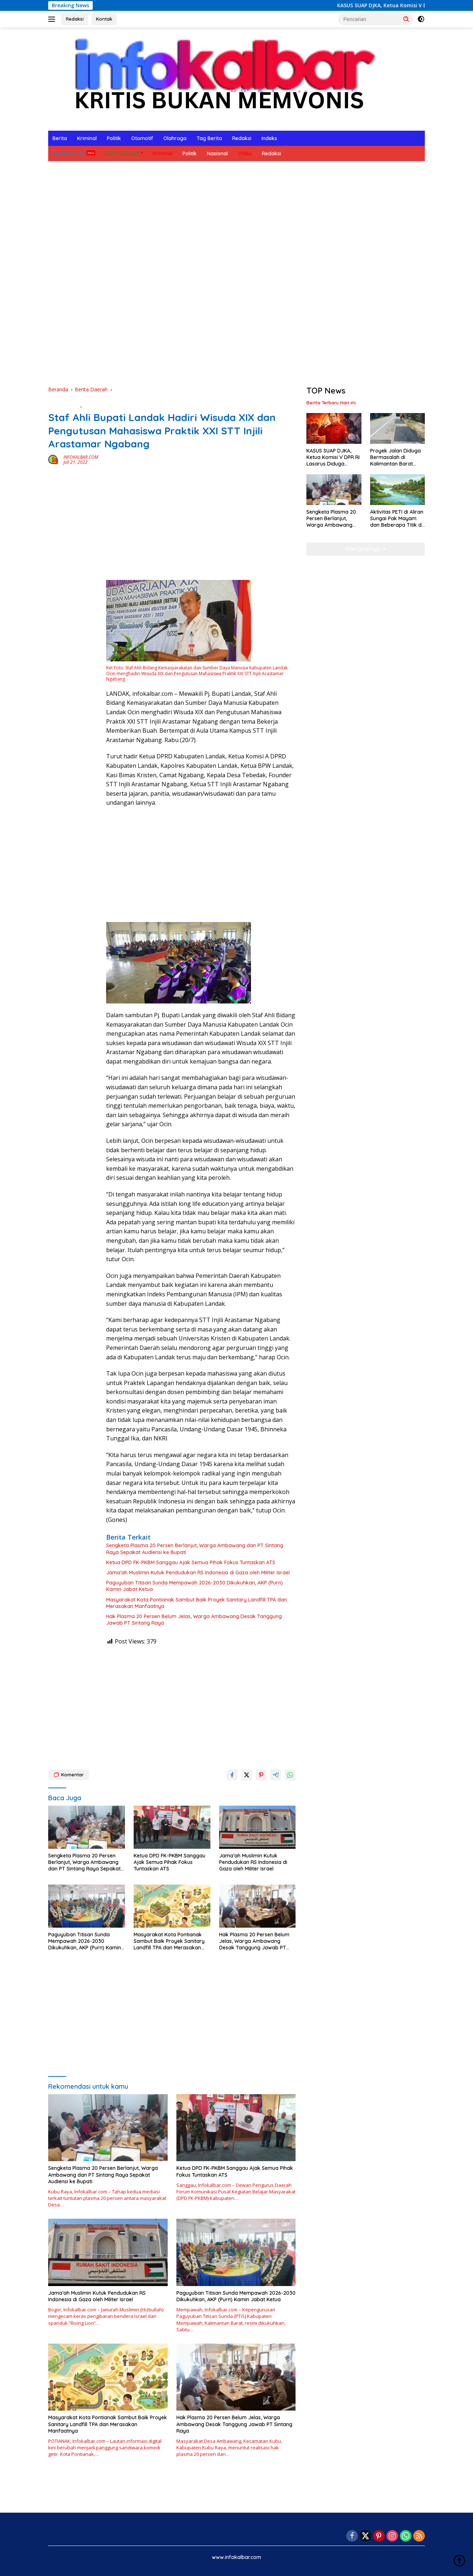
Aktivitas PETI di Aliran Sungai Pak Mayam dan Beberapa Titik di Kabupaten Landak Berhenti (396, 519)
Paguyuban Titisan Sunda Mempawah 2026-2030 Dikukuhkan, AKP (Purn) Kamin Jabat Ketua (194, 1585)
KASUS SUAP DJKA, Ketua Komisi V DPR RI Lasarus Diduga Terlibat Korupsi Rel (333, 457)
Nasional (217, 153)
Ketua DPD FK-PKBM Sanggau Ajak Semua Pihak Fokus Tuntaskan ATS (190, 1562)
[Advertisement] (236, 327)
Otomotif (142, 138)
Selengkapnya (365, 549)
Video (245, 153)
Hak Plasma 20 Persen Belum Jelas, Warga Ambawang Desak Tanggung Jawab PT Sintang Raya (194, 1619)
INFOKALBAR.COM (80, 457)
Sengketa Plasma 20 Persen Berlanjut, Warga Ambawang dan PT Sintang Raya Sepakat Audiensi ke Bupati (194, 1548)
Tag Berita (209, 138)
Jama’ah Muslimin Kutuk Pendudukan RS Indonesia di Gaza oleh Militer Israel (198, 1572)
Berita (60, 138)
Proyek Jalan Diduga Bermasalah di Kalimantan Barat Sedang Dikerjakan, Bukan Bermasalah (395, 457)
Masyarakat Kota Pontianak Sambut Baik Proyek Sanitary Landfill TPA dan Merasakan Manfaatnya (196, 1602)
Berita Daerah (122, 153)
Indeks (269, 138)
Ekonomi (92, 405)
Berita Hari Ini (69, 153)
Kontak (104, 19)
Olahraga (175, 138)
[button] (406, 19)
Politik (114, 138)
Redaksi (75, 19)
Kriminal (87, 138)
